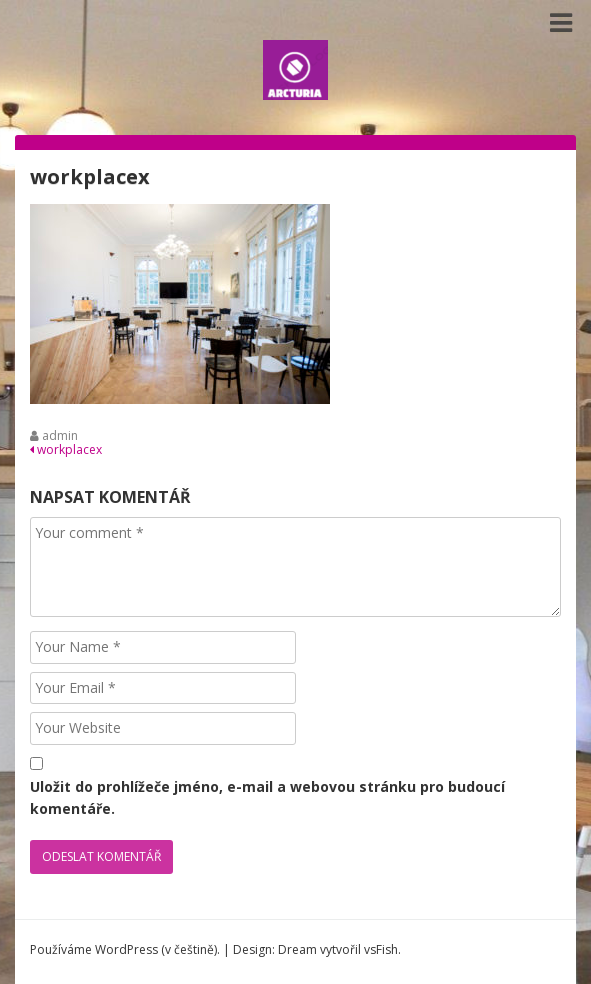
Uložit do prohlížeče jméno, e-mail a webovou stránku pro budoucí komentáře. (267, 797)
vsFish (381, 949)
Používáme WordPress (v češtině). (125, 949)
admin (60, 435)
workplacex (66, 449)
